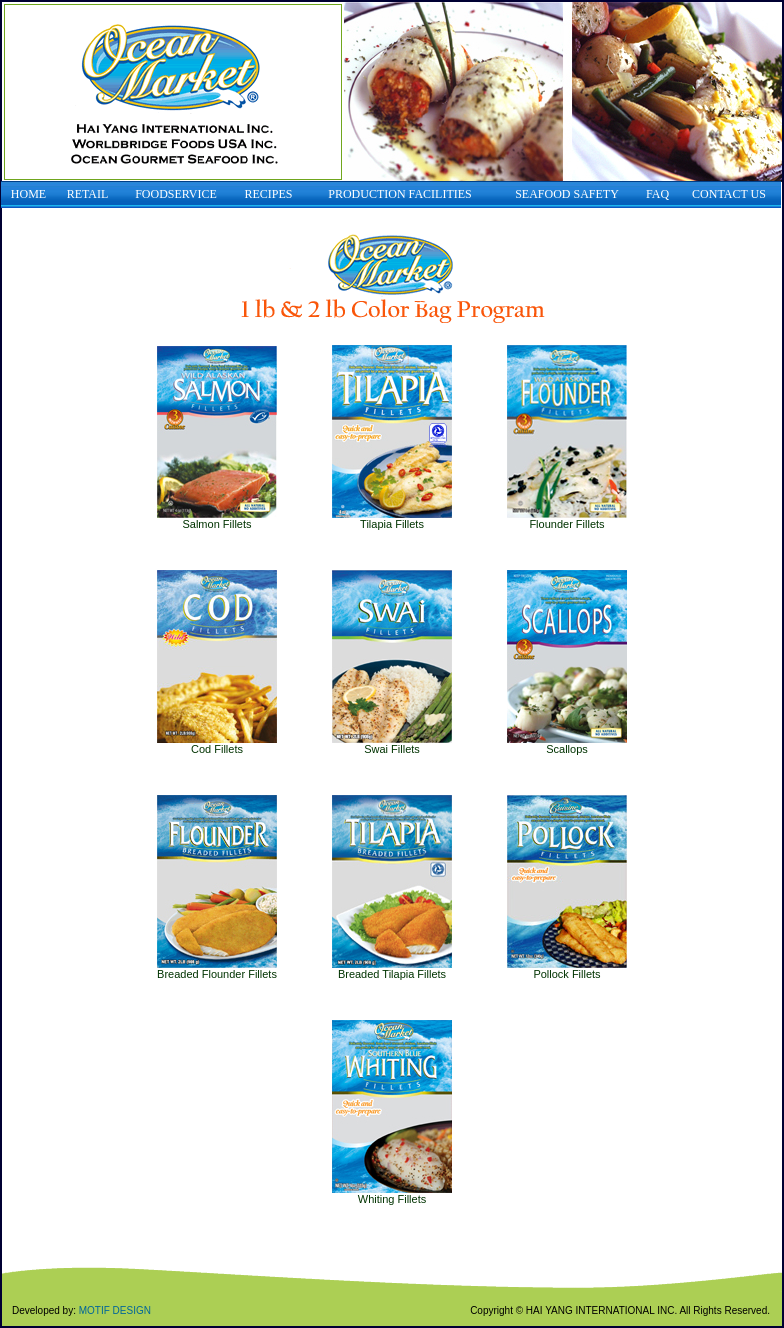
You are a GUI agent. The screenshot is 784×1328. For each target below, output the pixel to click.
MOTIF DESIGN (115, 1310)
